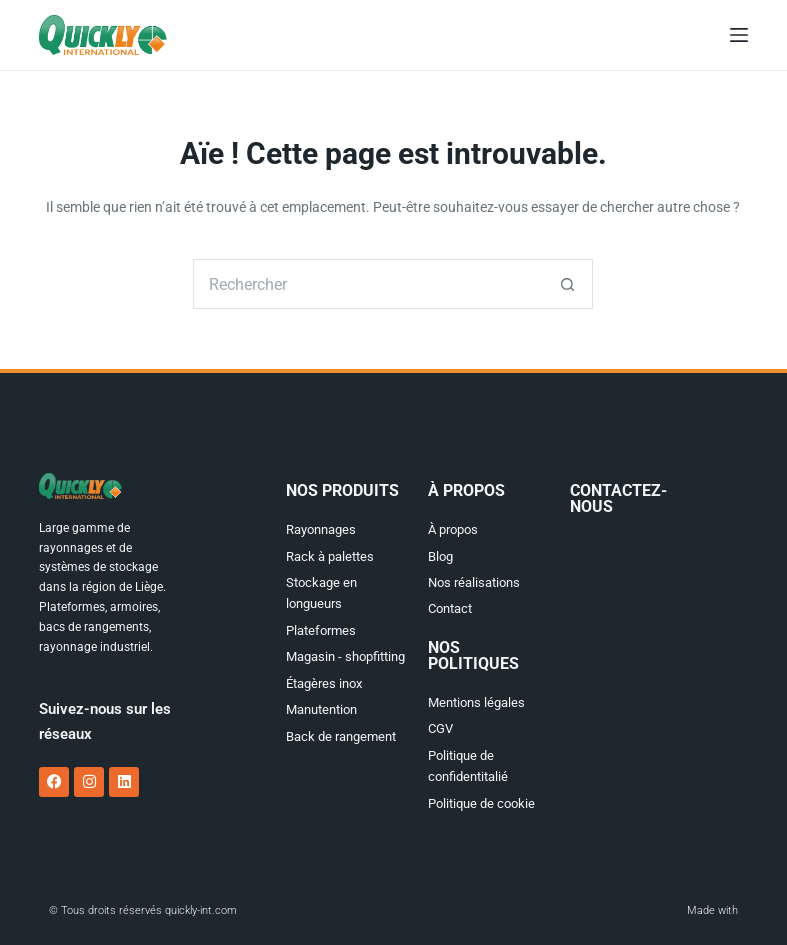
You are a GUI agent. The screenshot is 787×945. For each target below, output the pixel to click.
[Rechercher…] (368, 284)
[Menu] (739, 35)
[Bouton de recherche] (568, 284)
